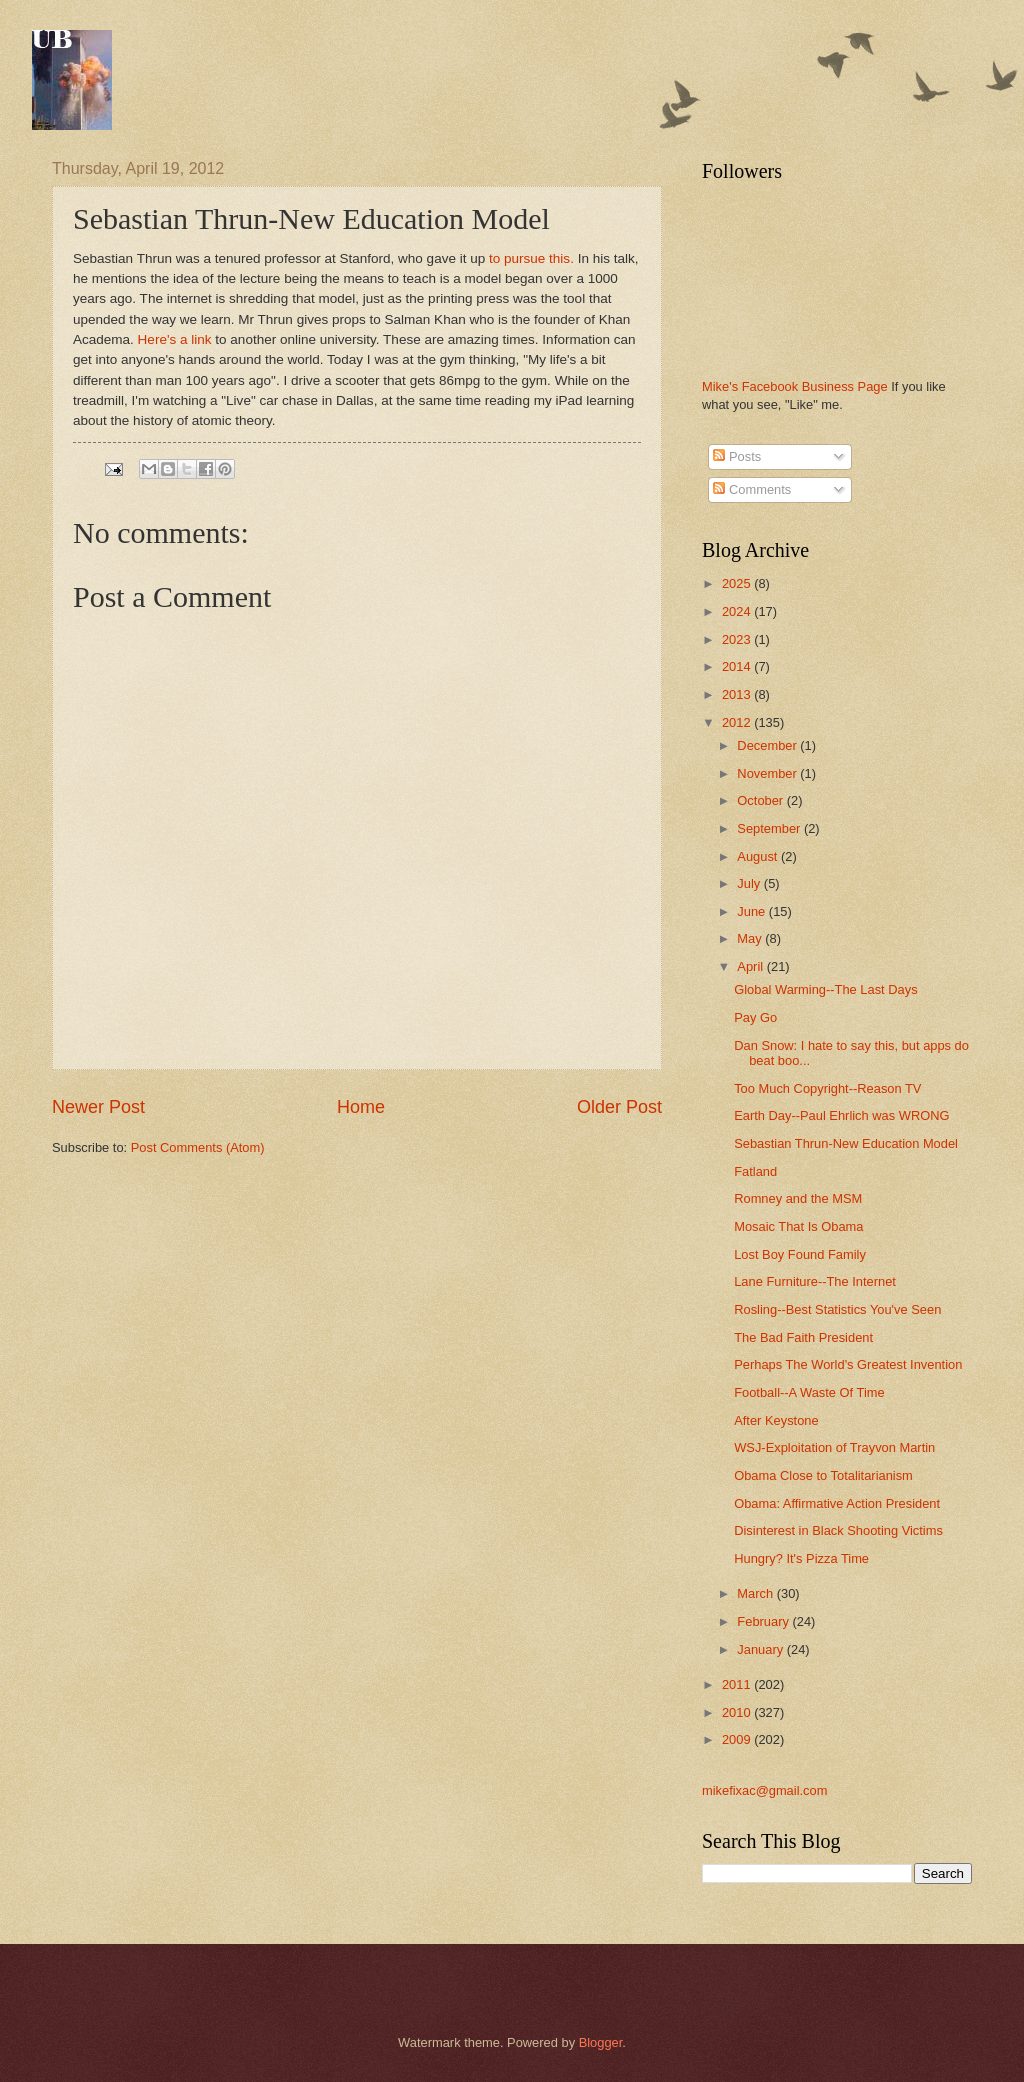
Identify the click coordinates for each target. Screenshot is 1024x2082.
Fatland (755, 1171)
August (759, 856)
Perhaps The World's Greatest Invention (848, 1364)
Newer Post (98, 1107)
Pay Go (755, 1017)
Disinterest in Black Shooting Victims (838, 1530)
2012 (738, 722)
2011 (738, 1684)
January (761, 1649)
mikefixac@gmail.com (764, 1790)
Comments (752, 489)
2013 (738, 694)
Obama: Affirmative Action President (837, 1503)
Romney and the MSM (798, 1198)
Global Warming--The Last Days (825, 989)
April (751, 966)
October (761, 800)
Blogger (601, 2042)
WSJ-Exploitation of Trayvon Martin (834, 1447)
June (753, 911)
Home (361, 1107)
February (764, 1621)
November (768, 773)
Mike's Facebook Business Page (795, 386)
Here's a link (175, 339)
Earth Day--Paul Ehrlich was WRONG (841, 1115)
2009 (738, 1739)
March (756, 1593)
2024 (738, 611)
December (768, 745)
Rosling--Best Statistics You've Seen (837, 1309)
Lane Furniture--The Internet (815, 1281)
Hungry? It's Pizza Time (801, 1558)
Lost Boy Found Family (800, 1254)
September (770, 828)
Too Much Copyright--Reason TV (827, 1088)
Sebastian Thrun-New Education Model (846, 1143)
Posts (737, 456)
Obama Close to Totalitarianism (823, 1475)
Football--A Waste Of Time (809, 1392)
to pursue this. (529, 258)
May (751, 938)
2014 (738, 666)
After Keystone (776, 1420)
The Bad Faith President (803, 1337)
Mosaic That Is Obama (798, 1226)
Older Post (619, 1107)
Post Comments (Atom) (198, 1147)
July (750, 883)
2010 (738, 1712)
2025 (738, 583)
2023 (738, 639)
